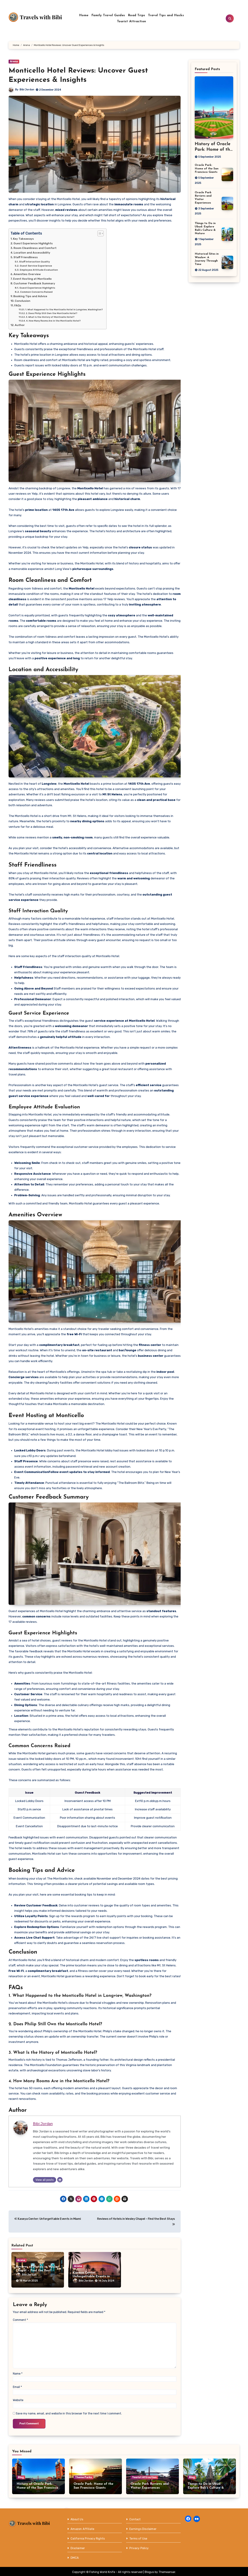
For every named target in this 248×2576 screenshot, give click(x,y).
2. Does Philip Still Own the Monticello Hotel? (51, 313)
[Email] (60, 2179)
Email (17, 2385)
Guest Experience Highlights (33, 243)
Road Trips (136, 15)
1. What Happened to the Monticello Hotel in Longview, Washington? (64, 309)
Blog (21, 2476)
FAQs (17, 305)
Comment (20, 2318)
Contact (135, 2518)
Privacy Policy (139, 2547)
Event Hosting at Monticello (32, 278)
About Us (77, 2518)
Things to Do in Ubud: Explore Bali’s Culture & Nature (206, 2486)
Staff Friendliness (26, 257)
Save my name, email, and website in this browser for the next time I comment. (69, 2412)
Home (84, 15)
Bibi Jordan (27, 89)
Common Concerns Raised (36, 291)
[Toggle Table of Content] (99, 233)
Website (18, 2399)
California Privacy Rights (88, 2537)
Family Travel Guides (108, 15)
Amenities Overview (27, 274)
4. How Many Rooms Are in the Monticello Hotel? (53, 320)
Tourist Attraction (131, 21)
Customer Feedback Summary (34, 283)
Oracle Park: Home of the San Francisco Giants (206, 168)
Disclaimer (78, 2547)
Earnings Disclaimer (142, 2527)
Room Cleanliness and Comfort (35, 248)
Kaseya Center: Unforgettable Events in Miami (91, 2276)
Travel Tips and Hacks (166, 15)
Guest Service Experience (36, 265)
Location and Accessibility (32, 252)
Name (17, 2372)
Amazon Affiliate (82, 2527)
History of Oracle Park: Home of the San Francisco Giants (37, 2486)
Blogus (149, 2570)
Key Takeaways (23, 238)
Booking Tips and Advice (30, 296)
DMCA (75, 2556)
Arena (14, 61)
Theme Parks (83, 2476)
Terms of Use (138, 2537)
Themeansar (167, 2570)
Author (20, 325)
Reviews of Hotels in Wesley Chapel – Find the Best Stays (37, 2270)
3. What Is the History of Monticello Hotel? (50, 317)
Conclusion (22, 300)
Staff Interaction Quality (34, 261)
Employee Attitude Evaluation (39, 269)
